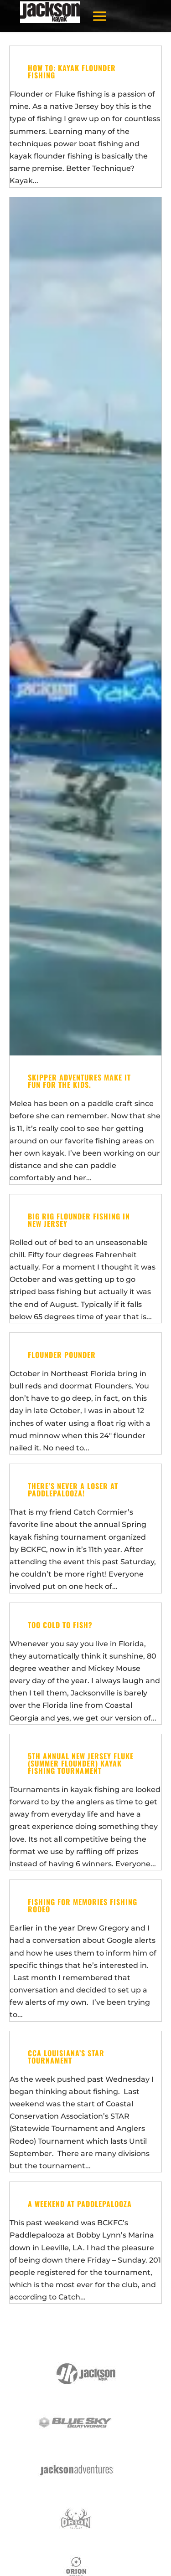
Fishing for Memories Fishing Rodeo (82, 1905)
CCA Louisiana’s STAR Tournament (66, 2057)
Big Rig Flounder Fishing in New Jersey (79, 1220)
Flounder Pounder (62, 1354)
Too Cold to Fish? (60, 1624)
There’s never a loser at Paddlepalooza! (73, 1489)
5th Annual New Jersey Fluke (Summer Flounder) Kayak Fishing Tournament (81, 1763)
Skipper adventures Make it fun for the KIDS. (79, 1081)
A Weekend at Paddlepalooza (80, 2203)
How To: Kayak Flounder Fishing (72, 71)
